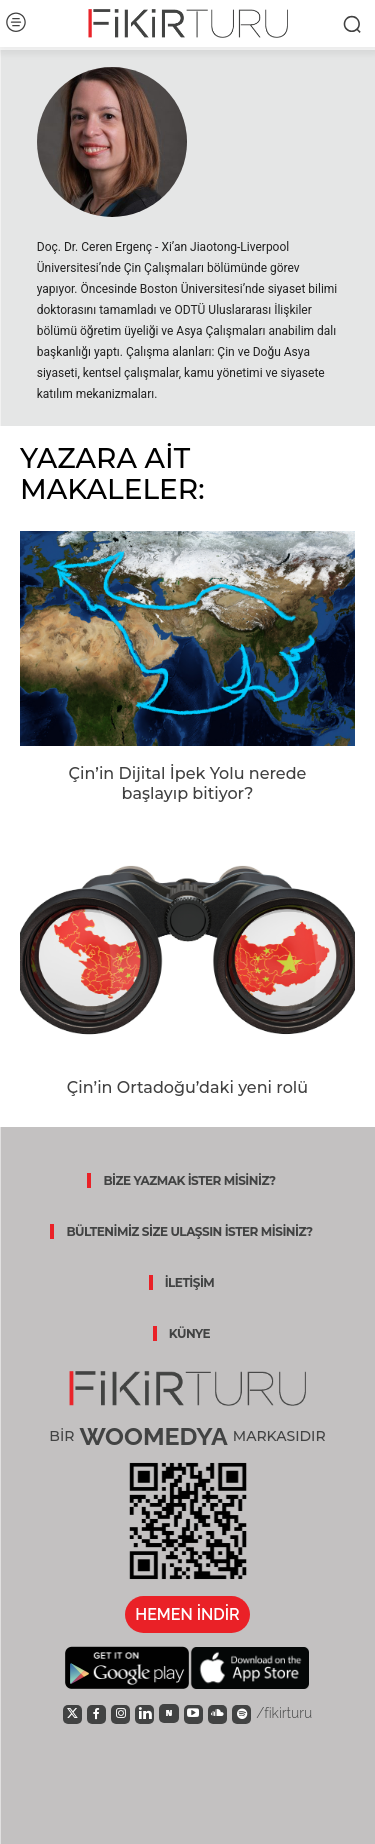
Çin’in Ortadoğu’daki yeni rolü (187, 1087)
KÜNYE (189, 1333)
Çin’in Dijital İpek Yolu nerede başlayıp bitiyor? (188, 784)
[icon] (72, 1713)
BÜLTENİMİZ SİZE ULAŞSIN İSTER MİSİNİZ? (189, 1231)
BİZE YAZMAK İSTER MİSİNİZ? (189, 1180)
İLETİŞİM (190, 1282)
